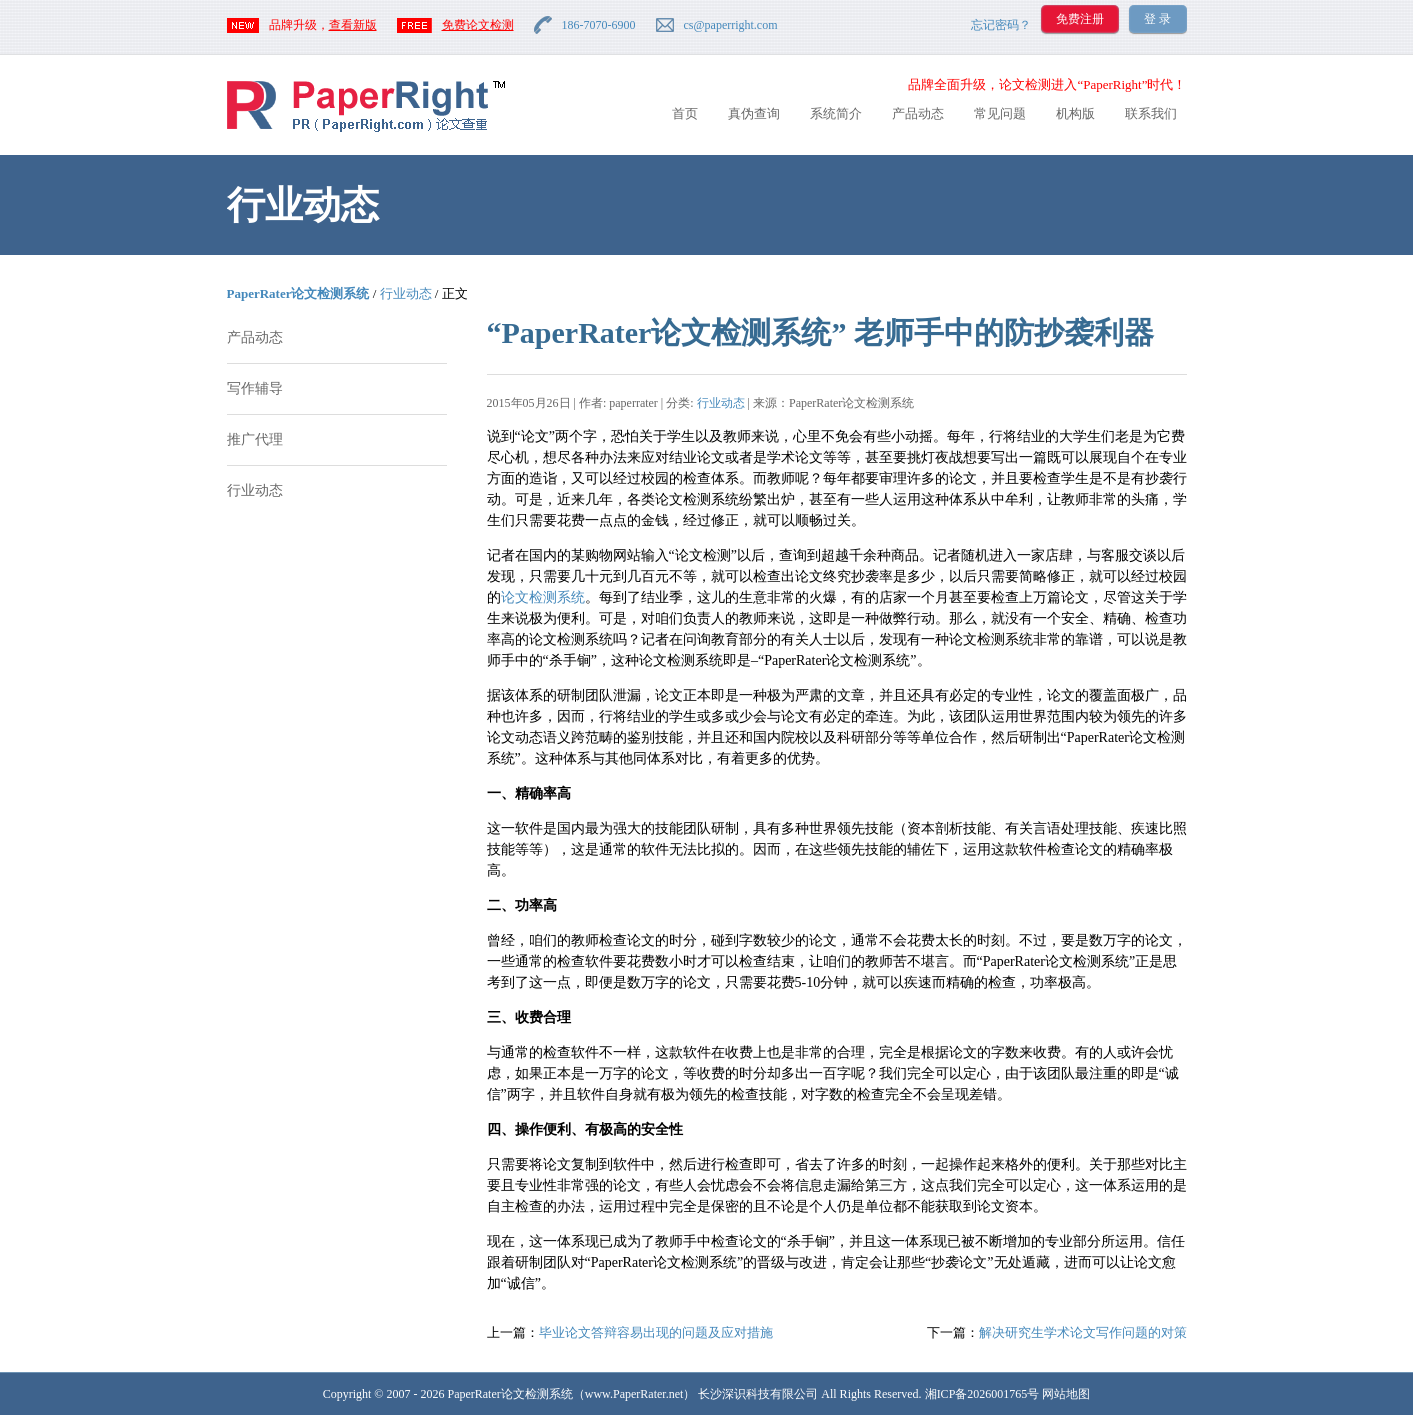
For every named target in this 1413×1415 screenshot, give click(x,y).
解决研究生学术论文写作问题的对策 (1083, 1332)
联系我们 (1151, 113)
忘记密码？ (1001, 25)
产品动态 (918, 113)
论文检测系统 (543, 597)
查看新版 (353, 25)
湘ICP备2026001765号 (982, 1394)
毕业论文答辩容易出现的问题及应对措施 (656, 1332)
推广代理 (255, 439)
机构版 (1075, 113)
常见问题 (1000, 113)
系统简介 (836, 113)
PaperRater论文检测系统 (298, 293)
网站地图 (1066, 1394)
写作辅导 (255, 388)
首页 (685, 113)
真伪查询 (754, 113)
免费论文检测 (478, 25)
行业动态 (406, 293)
